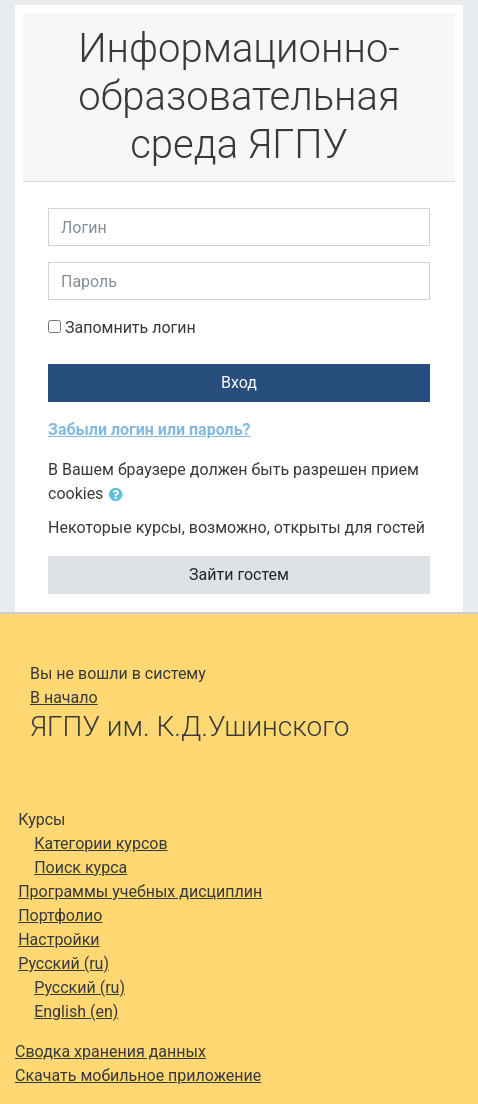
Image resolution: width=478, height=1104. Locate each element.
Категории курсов (100, 843)
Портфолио (60, 915)
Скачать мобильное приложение (138, 1075)
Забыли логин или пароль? (149, 429)
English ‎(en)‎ (76, 1011)
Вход (239, 382)
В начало (64, 697)
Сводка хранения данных (110, 1051)
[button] (120, 495)
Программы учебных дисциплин (140, 891)
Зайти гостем (239, 574)
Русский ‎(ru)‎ (63, 963)
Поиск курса (80, 867)
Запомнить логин (130, 327)
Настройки (58, 939)
